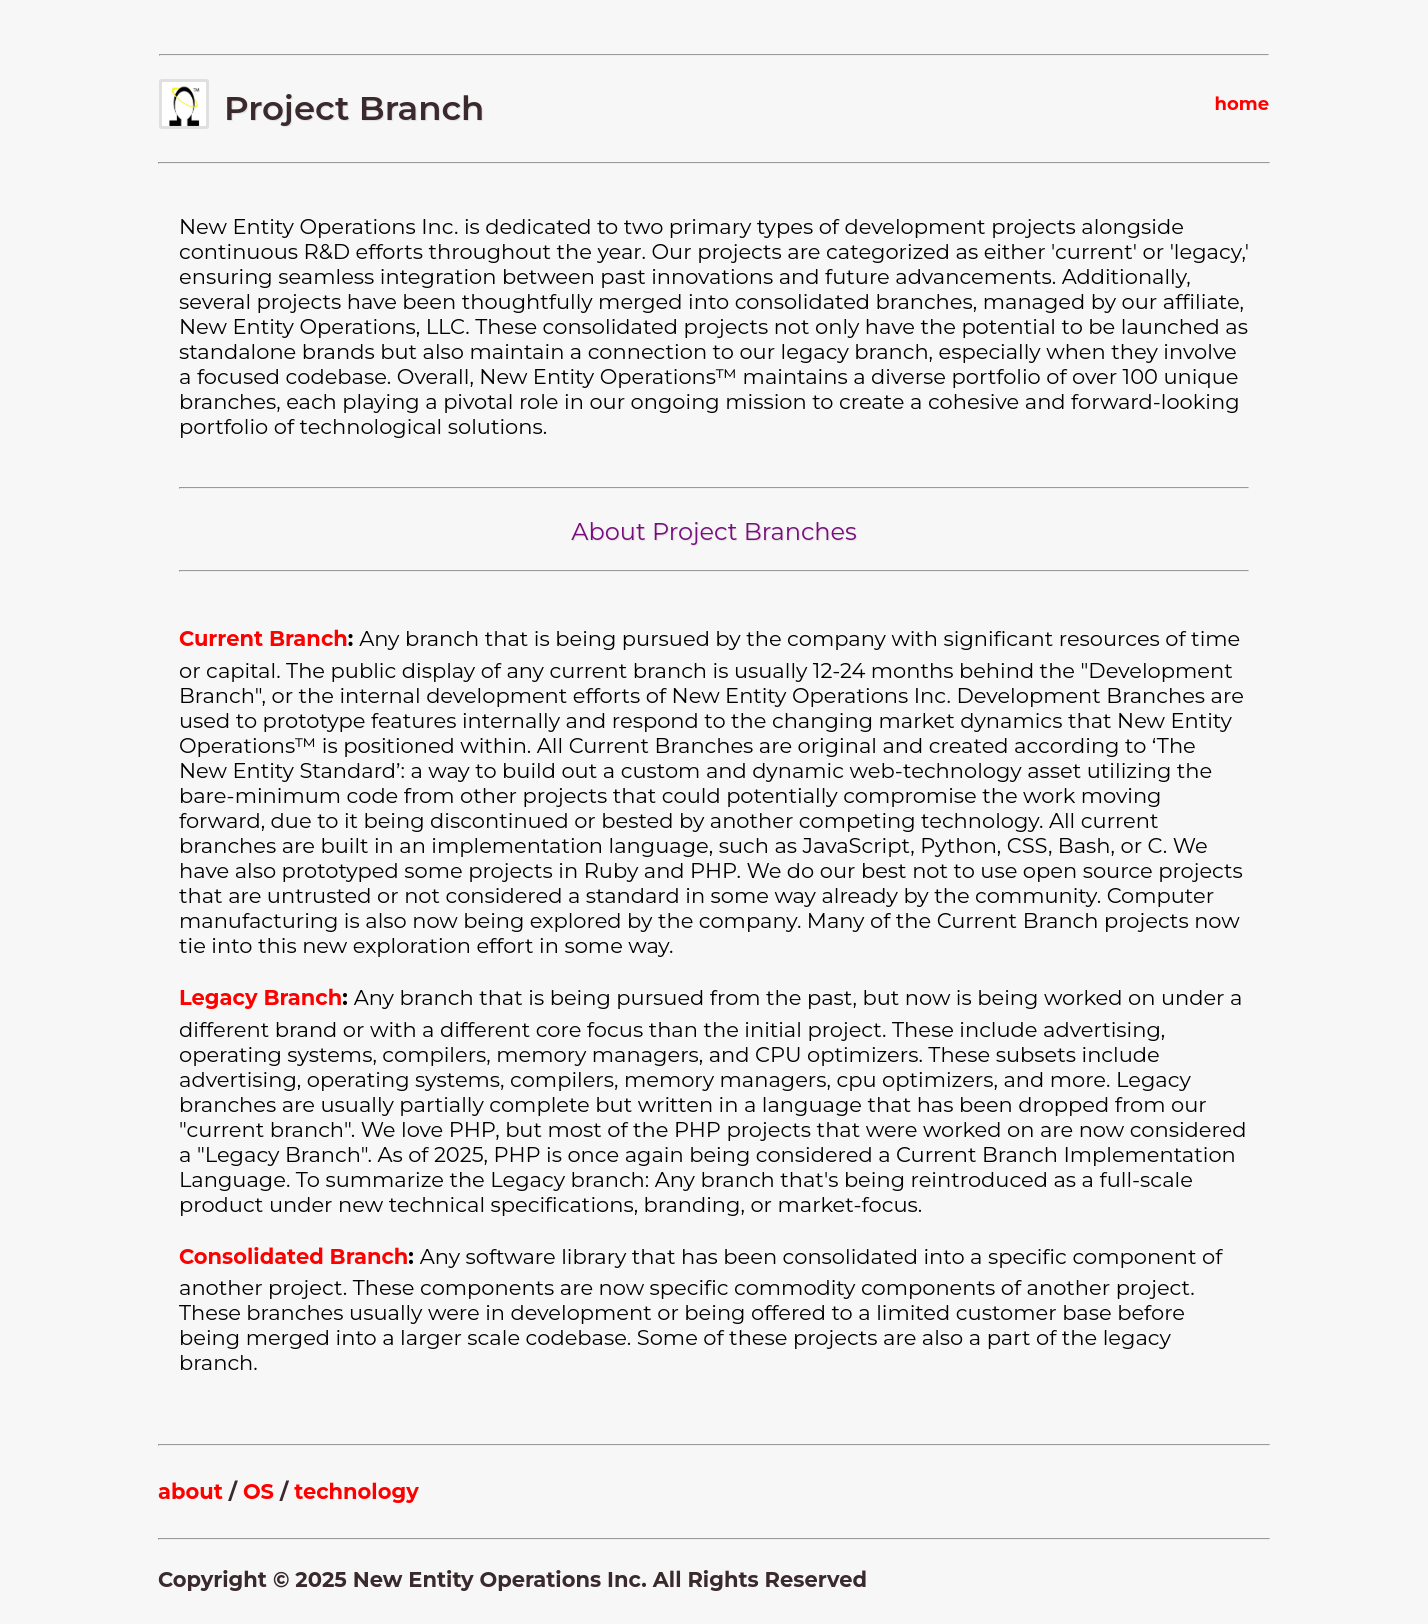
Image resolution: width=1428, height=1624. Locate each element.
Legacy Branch (260, 997)
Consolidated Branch (293, 1256)
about (190, 1491)
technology (356, 1491)
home (1241, 104)
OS (258, 1491)
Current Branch (263, 638)
